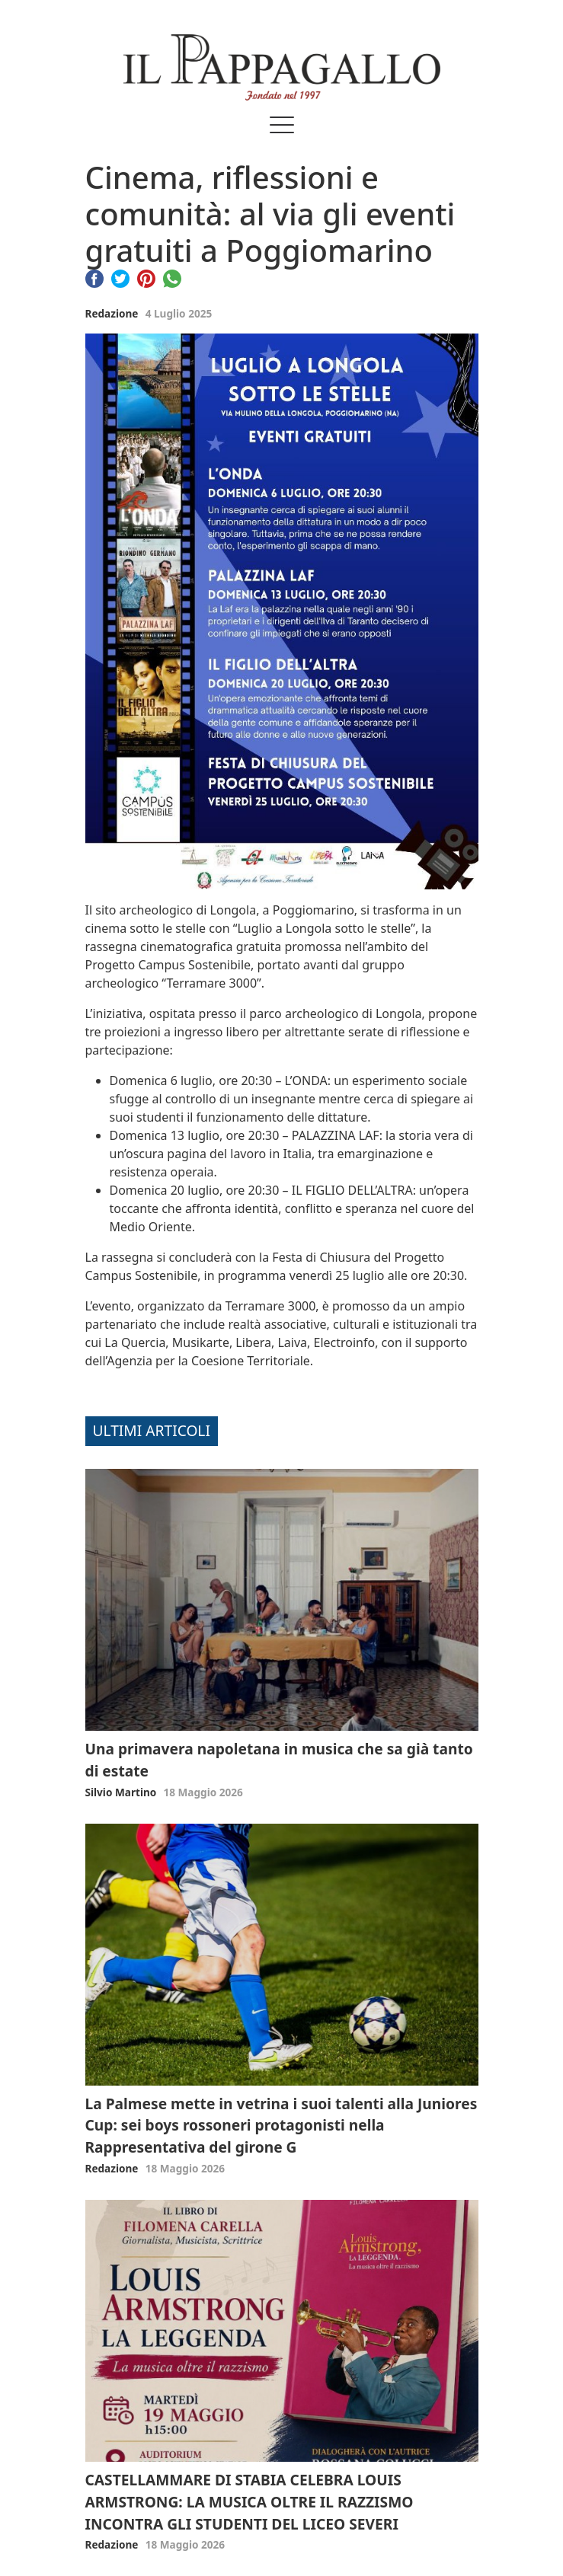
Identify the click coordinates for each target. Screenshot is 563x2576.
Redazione (112, 313)
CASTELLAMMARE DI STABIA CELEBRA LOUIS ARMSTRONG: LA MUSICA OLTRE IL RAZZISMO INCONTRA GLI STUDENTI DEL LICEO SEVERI (249, 2501)
